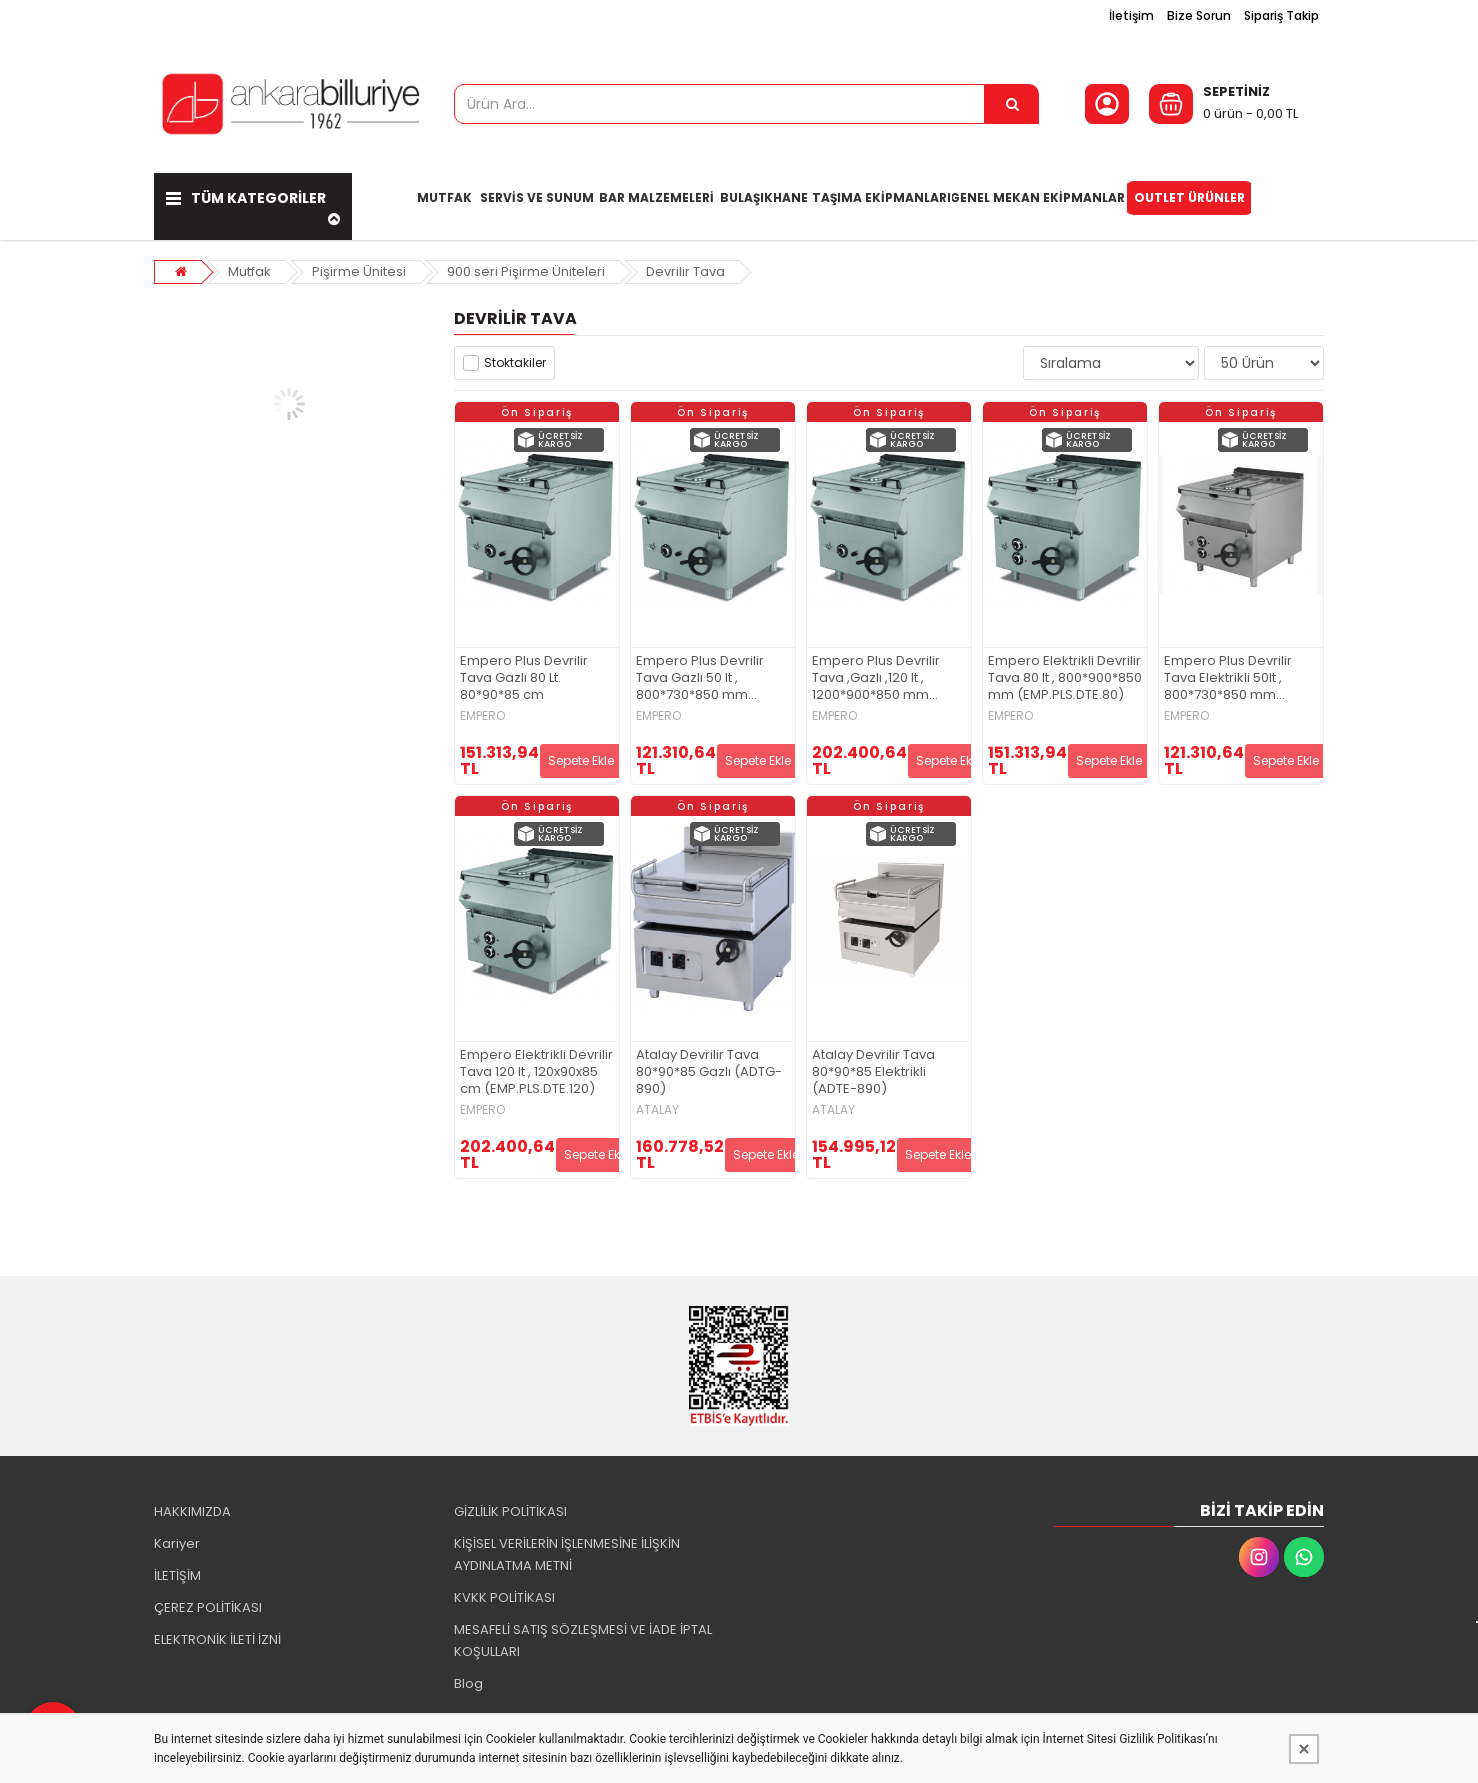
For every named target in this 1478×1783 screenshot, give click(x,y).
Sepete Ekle (581, 760)
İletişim (1131, 15)
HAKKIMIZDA (192, 1511)
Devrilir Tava (685, 271)
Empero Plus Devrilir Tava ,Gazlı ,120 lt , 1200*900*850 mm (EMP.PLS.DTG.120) (876, 678)
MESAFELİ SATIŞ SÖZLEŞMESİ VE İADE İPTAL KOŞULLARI (583, 1640)
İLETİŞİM (177, 1575)
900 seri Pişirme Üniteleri (526, 271)
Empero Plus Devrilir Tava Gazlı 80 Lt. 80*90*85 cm (524, 678)
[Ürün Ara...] (1012, 104)
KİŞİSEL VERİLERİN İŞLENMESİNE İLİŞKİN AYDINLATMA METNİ (567, 1554)
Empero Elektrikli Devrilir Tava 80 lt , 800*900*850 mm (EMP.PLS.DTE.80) (1065, 678)
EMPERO (482, 716)
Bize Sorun (1199, 15)
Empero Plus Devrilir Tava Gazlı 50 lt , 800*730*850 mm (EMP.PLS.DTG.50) (700, 678)
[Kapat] (1304, 1749)
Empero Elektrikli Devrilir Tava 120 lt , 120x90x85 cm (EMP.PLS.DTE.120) (536, 1072)
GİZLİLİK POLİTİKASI (510, 1511)
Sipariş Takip (1281, 15)
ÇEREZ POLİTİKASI (208, 1607)
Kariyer (177, 1543)
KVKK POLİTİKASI (504, 1597)
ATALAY (657, 1110)
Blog (468, 1683)
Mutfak (249, 271)
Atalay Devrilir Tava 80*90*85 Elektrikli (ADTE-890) (873, 1072)
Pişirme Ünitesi (359, 271)
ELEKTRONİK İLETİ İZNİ (217, 1639)
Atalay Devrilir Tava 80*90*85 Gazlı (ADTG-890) (709, 1072)
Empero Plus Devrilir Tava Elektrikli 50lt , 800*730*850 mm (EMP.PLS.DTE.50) (1228, 678)
